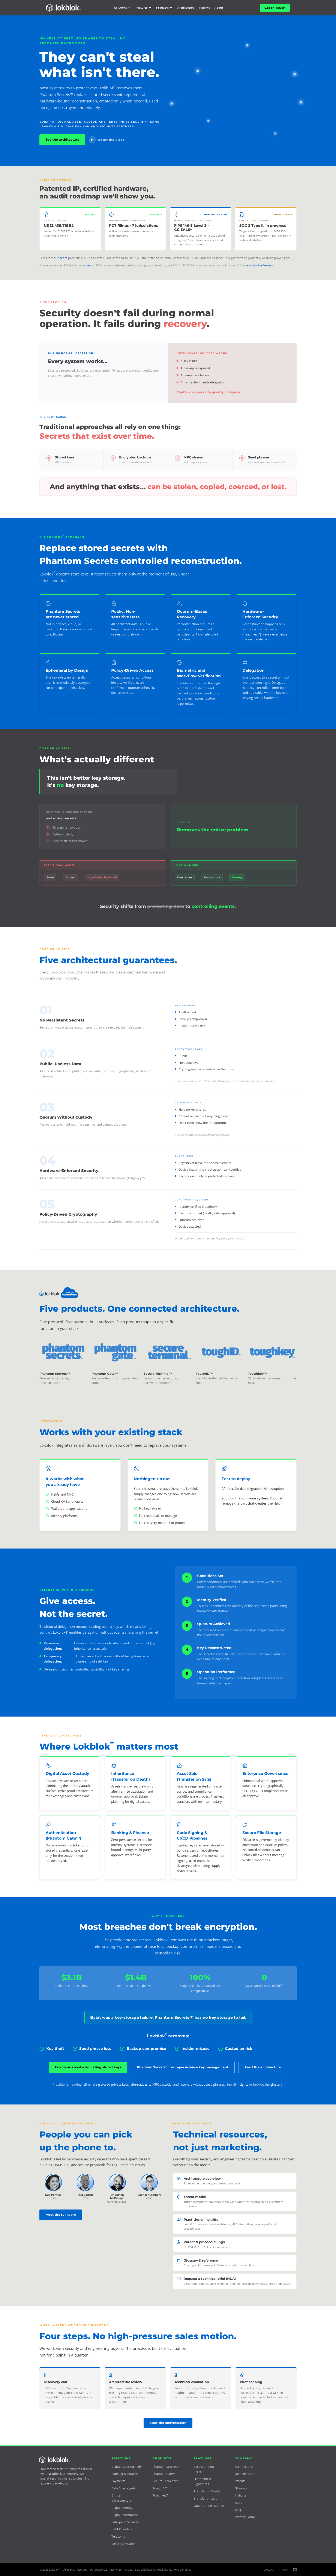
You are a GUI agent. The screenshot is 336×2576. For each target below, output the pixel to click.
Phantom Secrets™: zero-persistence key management (182, 2067)
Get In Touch (274, 8)
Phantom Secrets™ (166, 2467)
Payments (118, 2481)
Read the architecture (262, 2067)
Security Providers (124, 2544)
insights (242, 2084)
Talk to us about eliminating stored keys (88, 2067)
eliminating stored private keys (106, 2084)
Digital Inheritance (124, 2515)
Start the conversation (168, 2423)
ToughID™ (160, 2488)
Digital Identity (121, 2508)
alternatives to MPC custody (150, 2084)
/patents (86, 265)
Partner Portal (245, 2517)
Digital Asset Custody (126, 2467)
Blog (238, 2510)
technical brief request (260, 265)
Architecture (186, 7)
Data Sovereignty (123, 2488)
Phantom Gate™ (164, 2474)
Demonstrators (245, 2474)
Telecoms (118, 2536)
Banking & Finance (124, 2474)
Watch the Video (106, 139)
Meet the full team (60, 2215)
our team (60, 258)
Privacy (283, 2569)
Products (164, 7)
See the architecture (62, 139)
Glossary (241, 2488)
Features (144, 7)
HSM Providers (121, 2529)
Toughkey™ (161, 2495)
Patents (204, 7)
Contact (269, 2569)
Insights (240, 2495)
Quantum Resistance (209, 2506)
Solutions (122, 7)
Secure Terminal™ (165, 2481)
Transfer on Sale (205, 2498)
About (218, 7)
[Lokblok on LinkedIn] (295, 2569)
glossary (276, 2084)
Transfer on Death (207, 2491)
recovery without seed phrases (202, 2084)
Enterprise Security (125, 2522)
